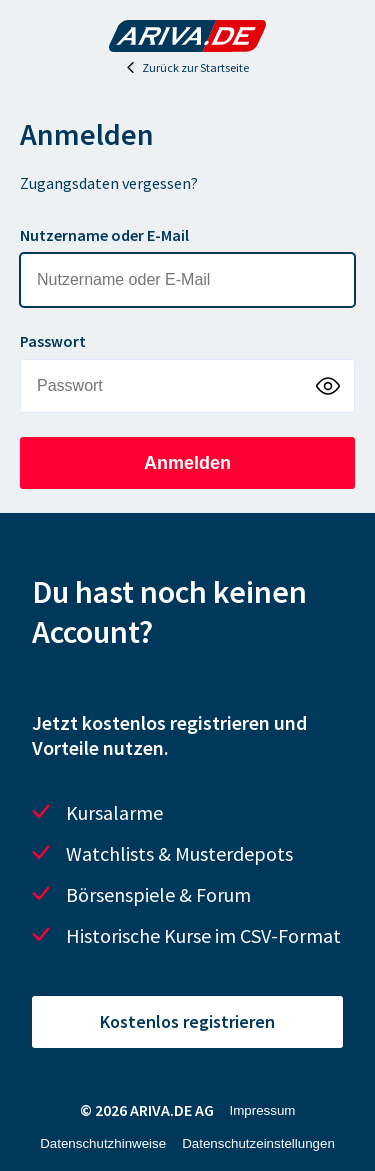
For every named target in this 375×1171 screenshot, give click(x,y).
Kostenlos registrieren (187, 1021)
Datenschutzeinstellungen (258, 1143)
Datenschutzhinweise (103, 1143)
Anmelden (187, 463)
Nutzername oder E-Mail (104, 235)
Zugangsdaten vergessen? (109, 183)
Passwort (53, 341)
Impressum (263, 1110)
